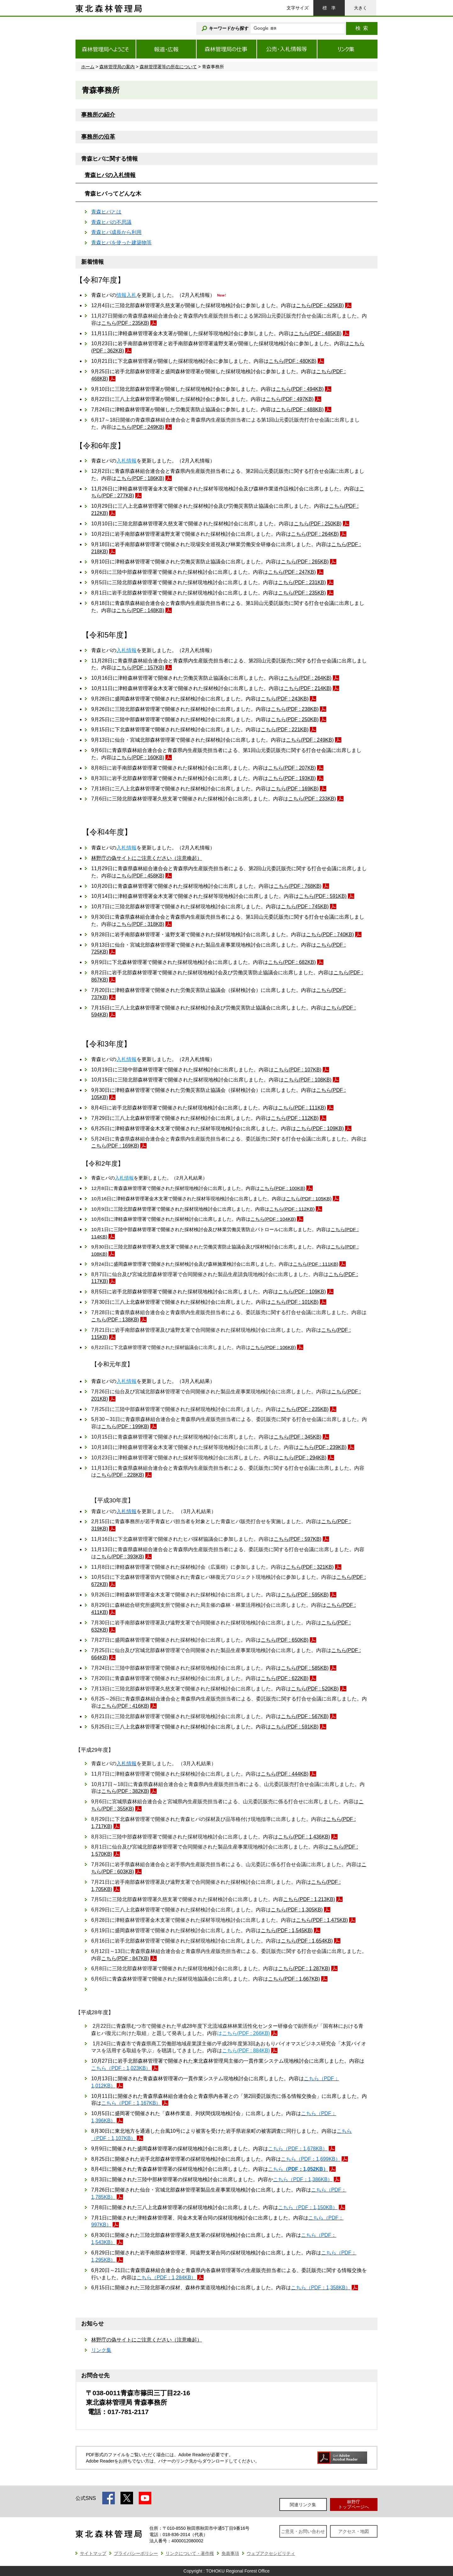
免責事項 (230, 2553)
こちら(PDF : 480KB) (292, 361)
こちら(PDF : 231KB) (302, 582)
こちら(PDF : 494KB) (300, 389)
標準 (329, 7)
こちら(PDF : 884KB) (246, 2050)
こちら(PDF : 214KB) (308, 688)
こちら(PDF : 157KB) (140, 667)
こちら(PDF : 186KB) (140, 478)
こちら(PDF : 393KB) (120, 1556)
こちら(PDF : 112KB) (295, 1118)
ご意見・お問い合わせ (303, 2531)
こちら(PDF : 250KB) (318, 523)
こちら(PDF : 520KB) (315, 1688)
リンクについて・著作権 (189, 2553)
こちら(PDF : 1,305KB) (297, 1909)
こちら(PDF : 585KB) (305, 1668)
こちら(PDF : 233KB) (312, 798)
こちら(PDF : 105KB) (309, 1198)
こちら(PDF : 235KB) (125, 323)
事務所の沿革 (98, 137)
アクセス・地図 (353, 2531)
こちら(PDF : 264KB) (315, 534)
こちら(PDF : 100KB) (282, 1188)
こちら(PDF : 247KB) (292, 572)
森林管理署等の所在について (168, 66)
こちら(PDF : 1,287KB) (304, 1968)
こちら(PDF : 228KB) (120, 1475)
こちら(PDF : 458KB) (140, 875)
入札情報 (126, 460)
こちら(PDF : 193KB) (292, 778)
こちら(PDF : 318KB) (140, 924)
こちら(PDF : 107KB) (298, 1069)
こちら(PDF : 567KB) (305, 1716)
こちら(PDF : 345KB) (298, 1437)
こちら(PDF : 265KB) (305, 561)
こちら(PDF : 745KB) (305, 906)
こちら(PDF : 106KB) (273, 1347)
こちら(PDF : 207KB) (292, 768)
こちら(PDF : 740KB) (330, 934)
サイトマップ (93, 2553)
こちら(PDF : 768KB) (298, 886)
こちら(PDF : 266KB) (246, 2033)
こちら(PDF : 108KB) (308, 1079)
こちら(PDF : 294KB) (303, 1457)
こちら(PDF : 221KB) (285, 729)
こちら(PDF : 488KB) (300, 409)
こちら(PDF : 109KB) (320, 1128)
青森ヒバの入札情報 (110, 175)
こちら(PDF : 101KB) (295, 1302)
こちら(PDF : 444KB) (285, 1774)
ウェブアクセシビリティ (271, 2553)
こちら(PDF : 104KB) (273, 1219)
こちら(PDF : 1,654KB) (307, 1940)
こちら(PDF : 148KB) (140, 610)
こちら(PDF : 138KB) (115, 1319)
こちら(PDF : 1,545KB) (287, 1930)
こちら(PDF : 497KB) (290, 399)
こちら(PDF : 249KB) (140, 427)
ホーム (87, 66)
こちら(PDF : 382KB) (125, 1791)
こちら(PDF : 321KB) (310, 1567)
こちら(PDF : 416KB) (125, 1706)
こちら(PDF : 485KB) (318, 333)
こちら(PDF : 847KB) (125, 1958)
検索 (361, 28)
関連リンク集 (303, 2504)
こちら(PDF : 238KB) (295, 709)
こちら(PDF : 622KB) (285, 1678)
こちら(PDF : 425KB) (320, 305)
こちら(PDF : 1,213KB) (309, 1899)
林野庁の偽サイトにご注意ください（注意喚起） (146, 858)
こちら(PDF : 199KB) (125, 1426)
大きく (360, 7)
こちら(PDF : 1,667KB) (294, 1979)
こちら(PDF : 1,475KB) (322, 1920)
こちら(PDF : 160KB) (140, 757)
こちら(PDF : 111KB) (302, 1107)
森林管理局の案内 (117, 66)
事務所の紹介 (98, 115)
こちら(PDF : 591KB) (323, 896)
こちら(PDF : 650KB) (285, 1640)
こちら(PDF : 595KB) (305, 1594)
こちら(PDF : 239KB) (323, 1447)
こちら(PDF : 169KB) (295, 788)
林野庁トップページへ (353, 2504)
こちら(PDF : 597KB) (298, 1539)
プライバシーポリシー (136, 2553)
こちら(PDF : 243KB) (285, 698)
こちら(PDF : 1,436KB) (304, 1836)
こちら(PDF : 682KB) (292, 962)
